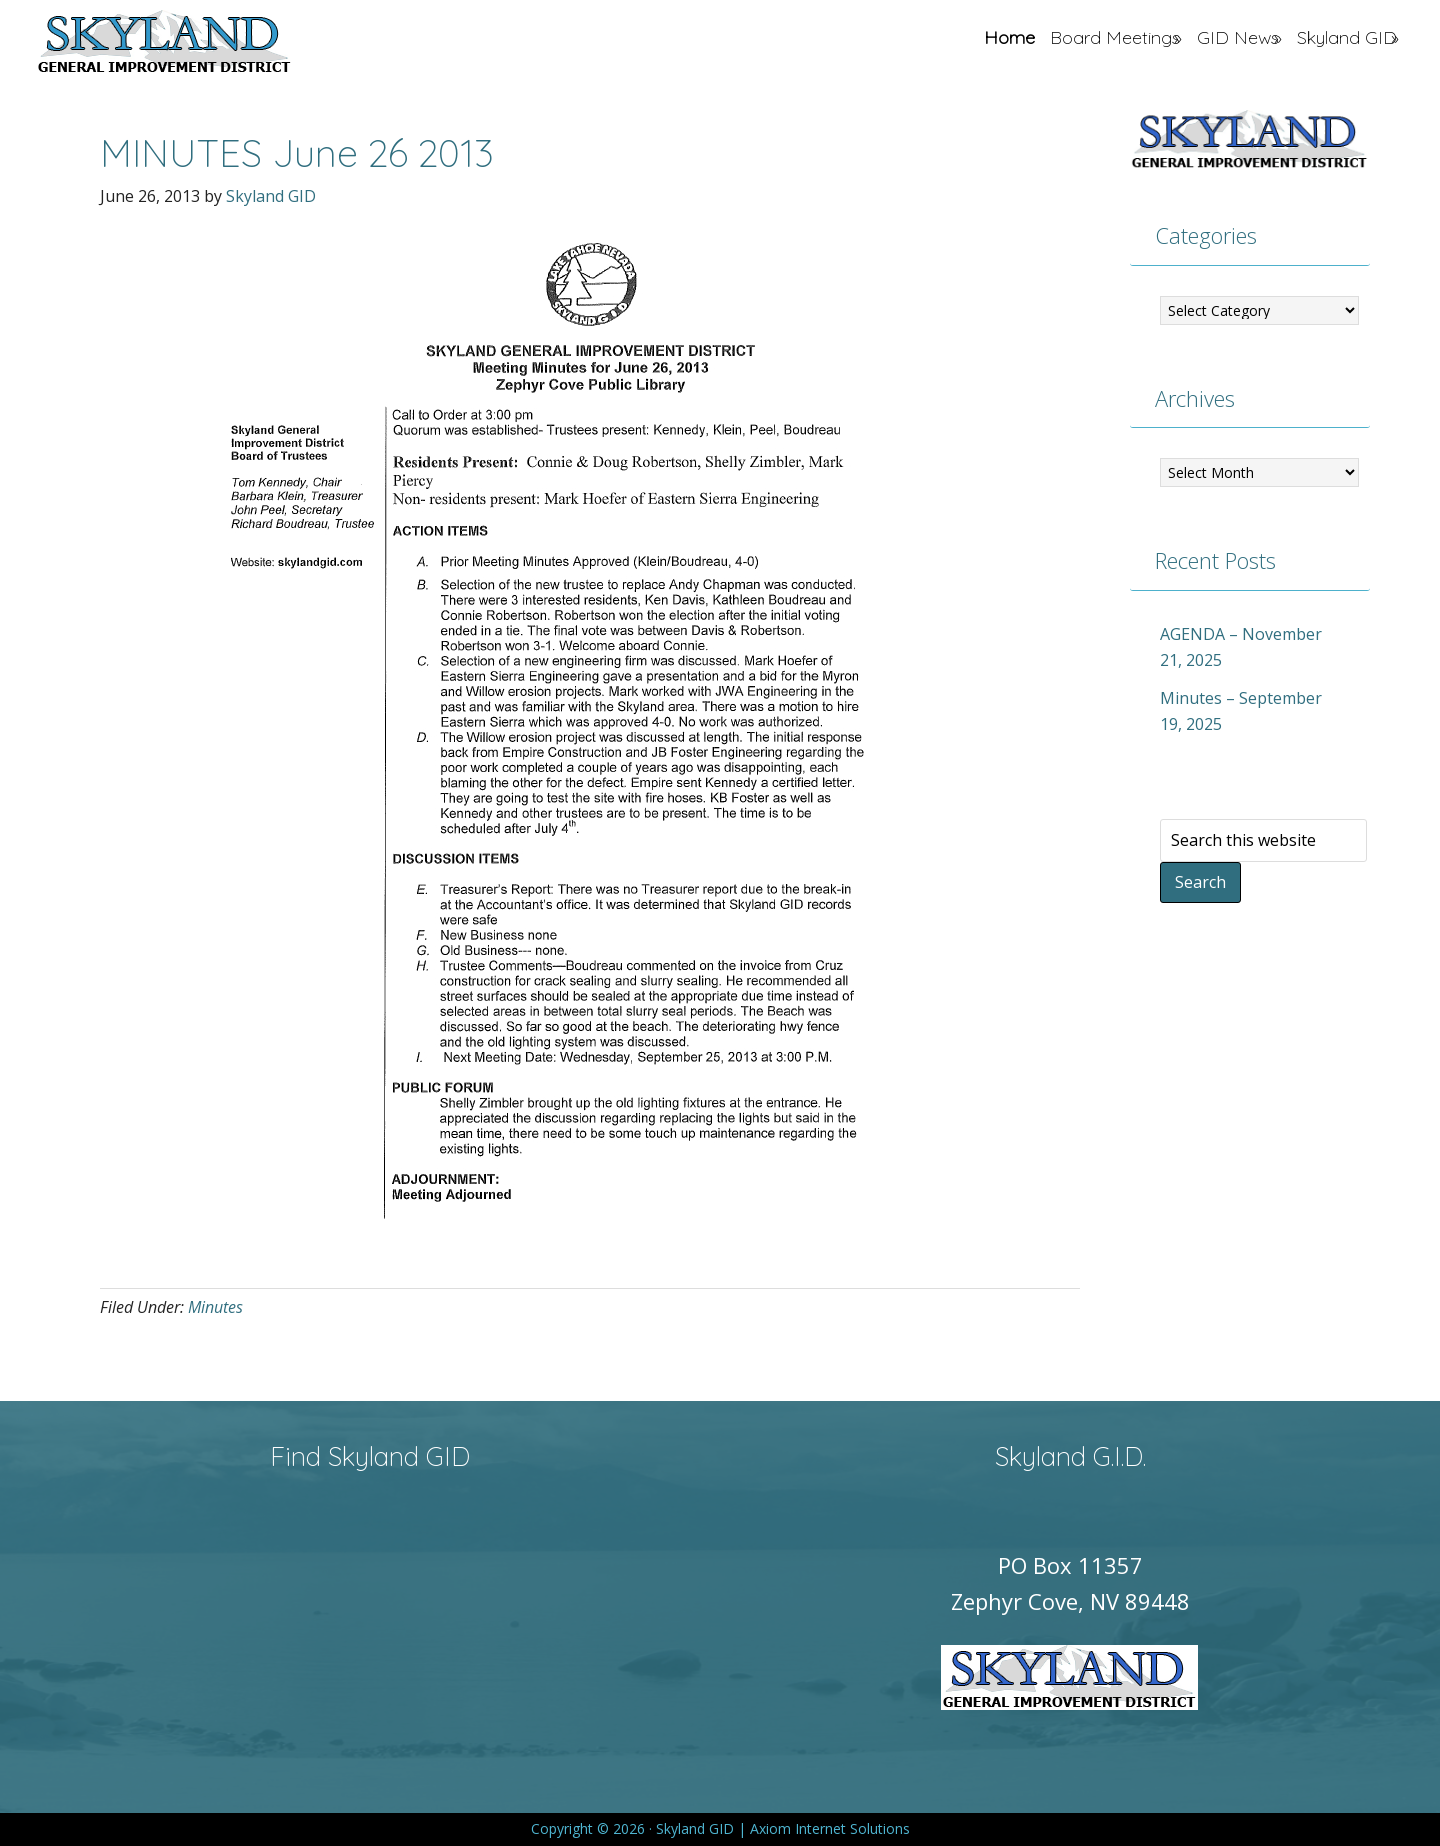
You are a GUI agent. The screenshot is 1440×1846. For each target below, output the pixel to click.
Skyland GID (211, 45)
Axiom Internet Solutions (830, 1828)
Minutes (215, 1307)
